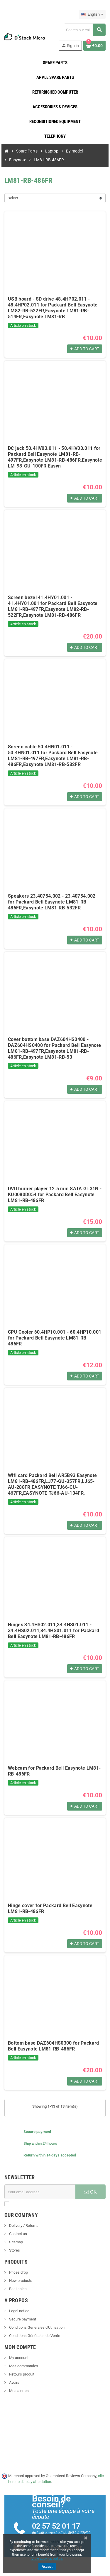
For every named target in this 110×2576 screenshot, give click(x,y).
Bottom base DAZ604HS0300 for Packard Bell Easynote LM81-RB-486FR (53, 2046)
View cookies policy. (47, 2559)
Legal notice (18, 2311)
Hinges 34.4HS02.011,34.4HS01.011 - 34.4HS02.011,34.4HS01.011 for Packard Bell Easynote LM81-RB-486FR (53, 1630)
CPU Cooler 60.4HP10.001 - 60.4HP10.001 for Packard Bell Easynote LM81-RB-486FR (54, 1338)
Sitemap (15, 2242)
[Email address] (39, 2191)
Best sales (17, 2289)
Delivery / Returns (23, 2225)
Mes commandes (23, 2366)
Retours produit (21, 2374)
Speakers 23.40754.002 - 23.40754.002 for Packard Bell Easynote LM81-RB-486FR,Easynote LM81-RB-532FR (52, 902)
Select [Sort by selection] (13, 198)
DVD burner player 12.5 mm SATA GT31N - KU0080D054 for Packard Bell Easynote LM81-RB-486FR (54, 1194)
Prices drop (18, 2272)
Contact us (17, 2234)
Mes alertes (18, 2390)
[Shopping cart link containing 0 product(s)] (94, 46)
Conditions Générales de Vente (34, 2335)
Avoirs (13, 2382)
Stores (14, 2250)
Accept (47, 2567)
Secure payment (22, 2319)
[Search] (84, 30)
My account (18, 2357)
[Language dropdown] (92, 14)
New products (20, 2280)
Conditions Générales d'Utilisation (36, 2327)
